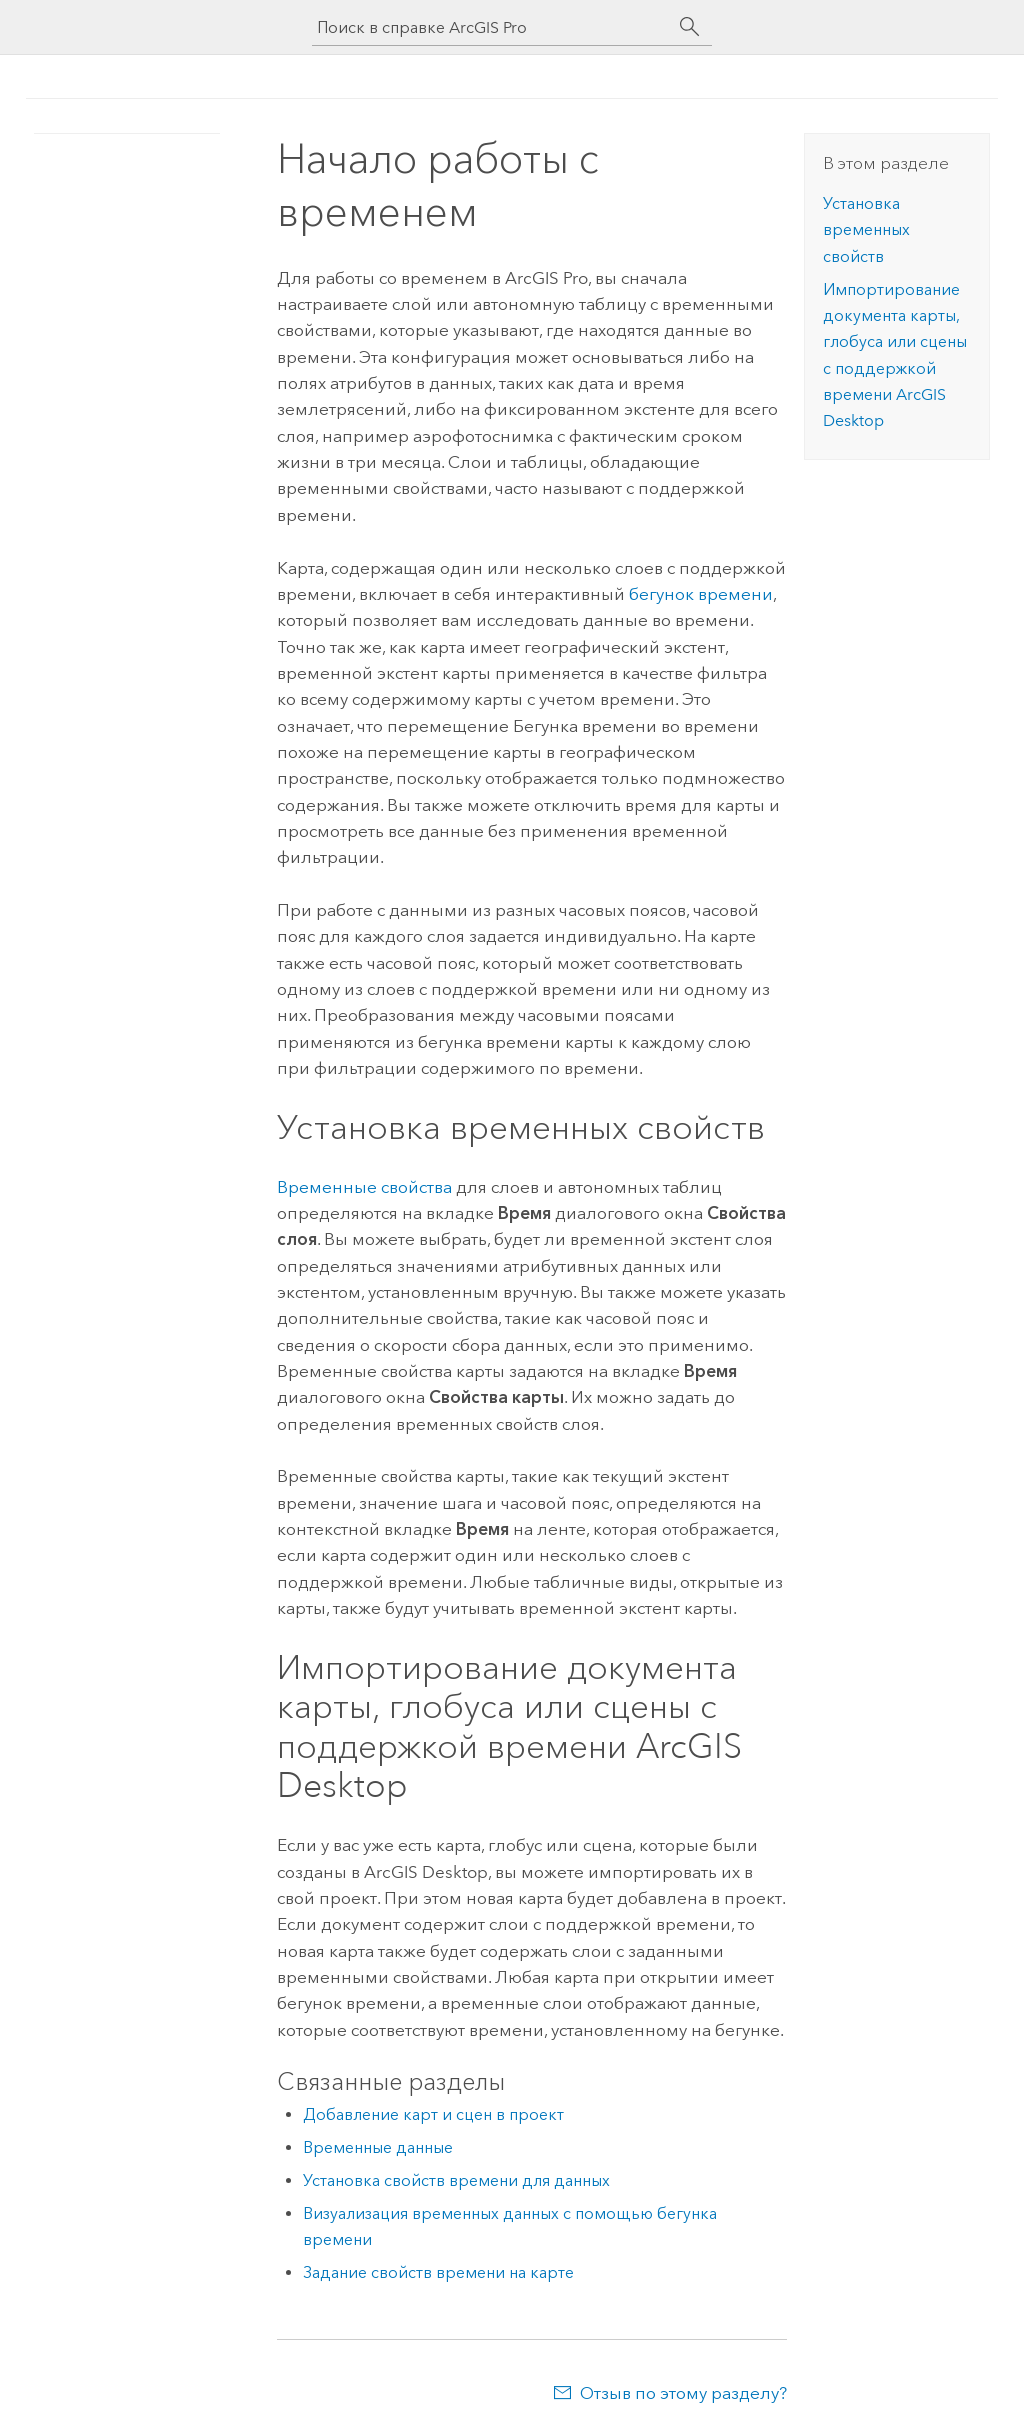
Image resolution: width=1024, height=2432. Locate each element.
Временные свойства (364, 1187)
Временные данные (378, 2147)
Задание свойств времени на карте (438, 2272)
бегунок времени (701, 594)
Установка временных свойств (866, 230)
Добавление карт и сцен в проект (433, 2114)
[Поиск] (690, 27)
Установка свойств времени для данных (456, 2180)
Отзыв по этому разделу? (683, 2393)
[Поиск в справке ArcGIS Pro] (492, 27)
